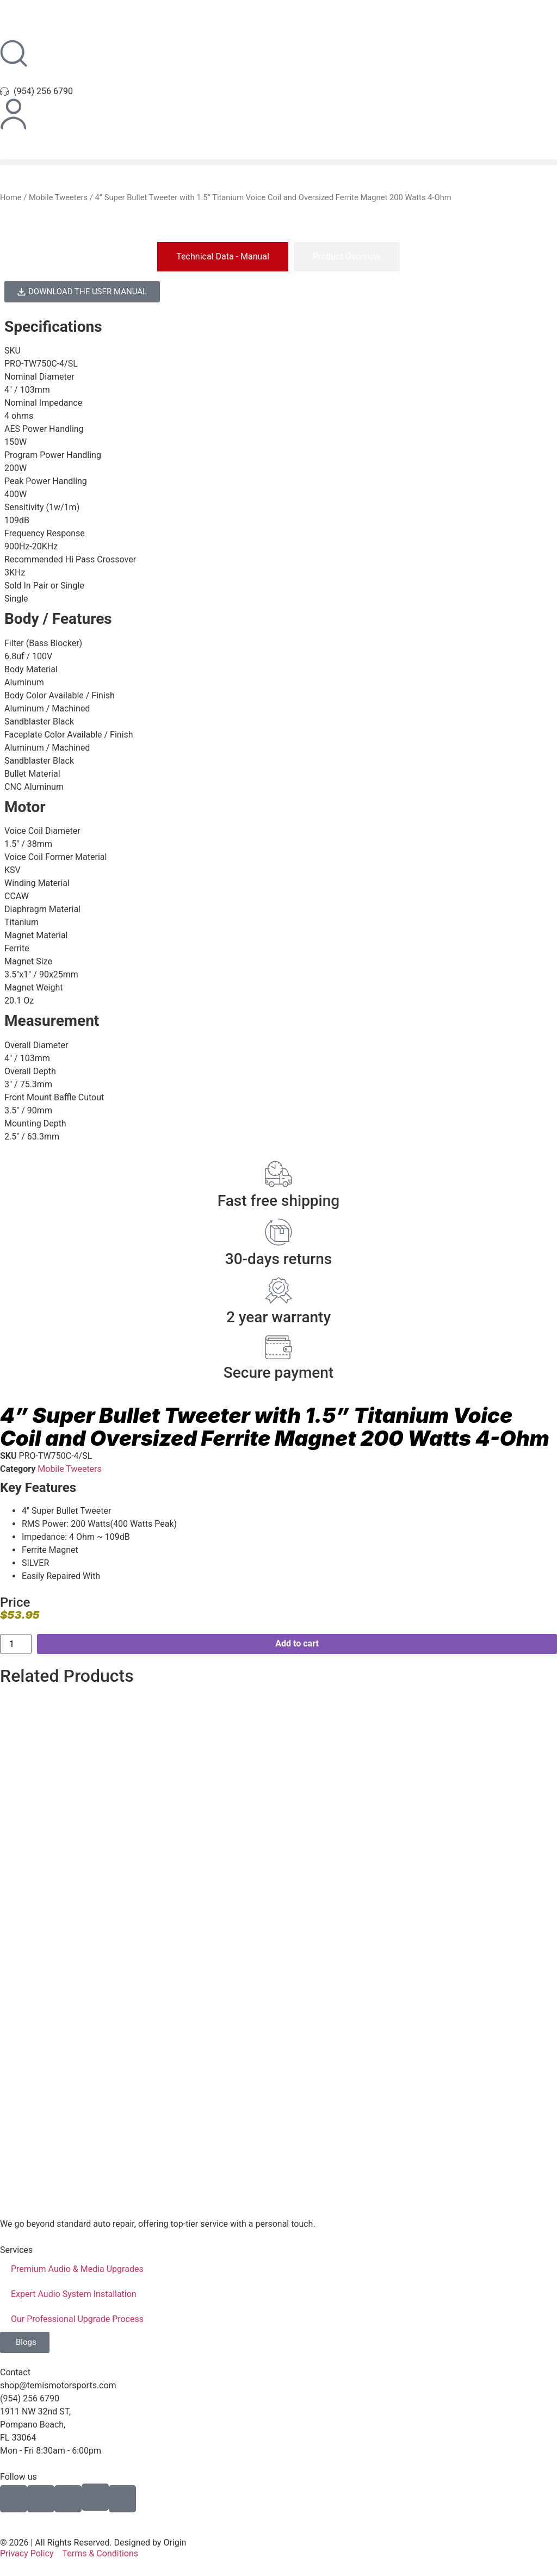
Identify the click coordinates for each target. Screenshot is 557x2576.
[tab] (222, 256)
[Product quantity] (16, 1644)
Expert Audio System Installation (74, 2294)
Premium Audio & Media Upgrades (77, 2269)
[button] (278, 162)
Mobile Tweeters (58, 197)
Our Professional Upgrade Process (77, 2319)
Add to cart (297, 1643)
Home (11, 197)
